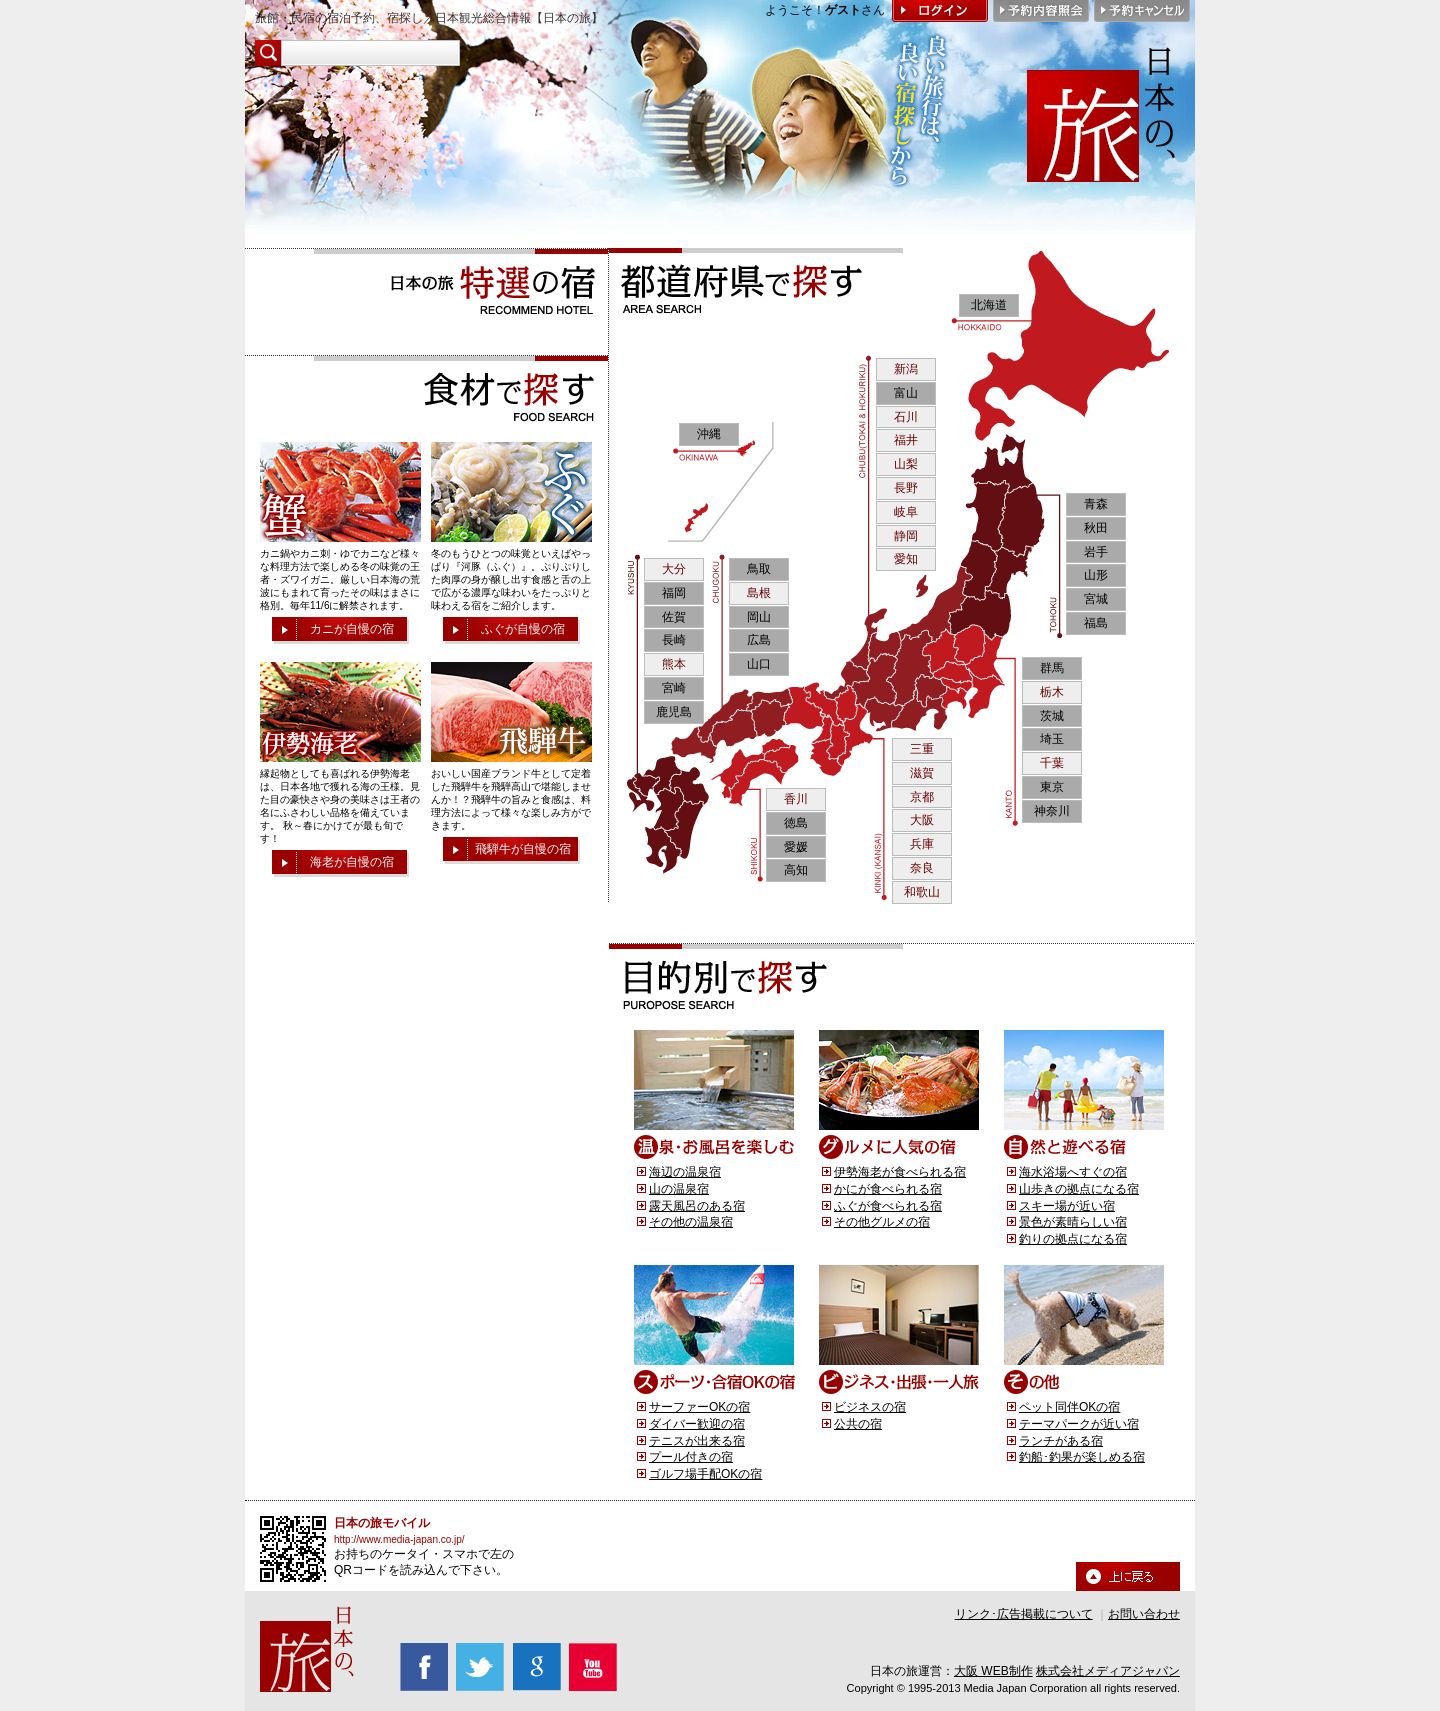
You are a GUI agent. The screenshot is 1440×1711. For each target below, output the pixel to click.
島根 (759, 593)
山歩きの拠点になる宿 (1079, 1189)
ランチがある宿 (1061, 1441)
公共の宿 (858, 1424)
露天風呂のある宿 (697, 1206)
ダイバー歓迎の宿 (697, 1424)
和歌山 (922, 892)
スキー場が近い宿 (1067, 1206)
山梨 (906, 464)
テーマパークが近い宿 (1079, 1424)
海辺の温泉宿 (685, 1172)
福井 (906, 440)
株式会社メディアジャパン (1108, 1671)
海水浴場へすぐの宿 (1073, 1172)
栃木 (1052, 692)
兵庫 (922, 844)
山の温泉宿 (679, 1189)
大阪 (922, 820)
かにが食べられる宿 (888, 1189)
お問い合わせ (1144, 1614)
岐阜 (906, 512)
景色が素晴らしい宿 (1073, 1222)
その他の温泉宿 (691, 1222)
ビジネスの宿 (870, 1407)
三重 (922, 749)
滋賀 (922, 773)
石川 (906, 417)
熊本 (674, 664)
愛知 (906, 559)
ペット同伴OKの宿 (1069, 1407)
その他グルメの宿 (882, 1222)
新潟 (906, 369)
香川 (796, 799)
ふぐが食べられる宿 (888, 1206)
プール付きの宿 (691, 1457)
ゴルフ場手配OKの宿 (705, 1474)
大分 (674, 569)
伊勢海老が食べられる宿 (900, 1172)
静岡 (906, 536)
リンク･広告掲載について (1024, 1614)
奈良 (922, 868)
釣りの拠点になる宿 (1073, 1239)
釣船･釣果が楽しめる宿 (1082, 1457)
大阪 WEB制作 (993, 1671)
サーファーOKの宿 (699, 1407)
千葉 (1052, 763)
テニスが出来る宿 (697, 1441)
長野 (906, 488)
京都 (922, 797)
